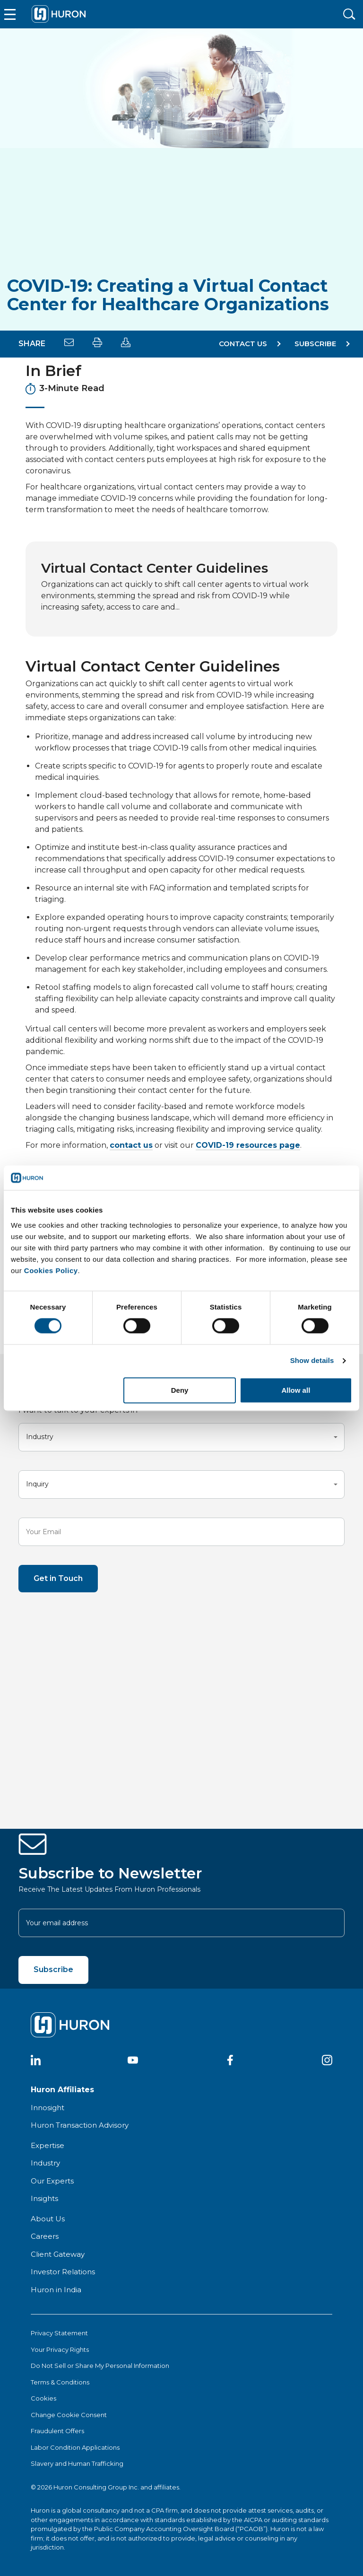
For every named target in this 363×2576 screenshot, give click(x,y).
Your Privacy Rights (60, 2349)
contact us (131, 1145)
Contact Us (243, 343)
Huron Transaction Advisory (80, 2125)
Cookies (43, 2398)
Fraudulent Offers (57, 2431)
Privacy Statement (59, 2333)
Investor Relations (63, 2271)
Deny (180, 1390)
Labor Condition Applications (75, 2447)
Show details (312, 1361)
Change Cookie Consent (69, 2415)
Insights (44, 2198)
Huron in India (56, 2289)
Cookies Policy (51, 1270)
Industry (45, 2162)
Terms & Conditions (60, 2382)
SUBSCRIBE (315, 343)
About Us (48, 2218)
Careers (45, 2236)
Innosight (47, 2107)
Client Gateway (58, 2254)
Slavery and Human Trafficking (77, 2463)
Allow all (295, 1390)
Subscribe (53, 1969)
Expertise (47, 2145)
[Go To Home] (59, 14)
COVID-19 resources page (248, 1145)
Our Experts (52, 2180)
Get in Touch (58, 1578)
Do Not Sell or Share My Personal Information (100, 2365)
